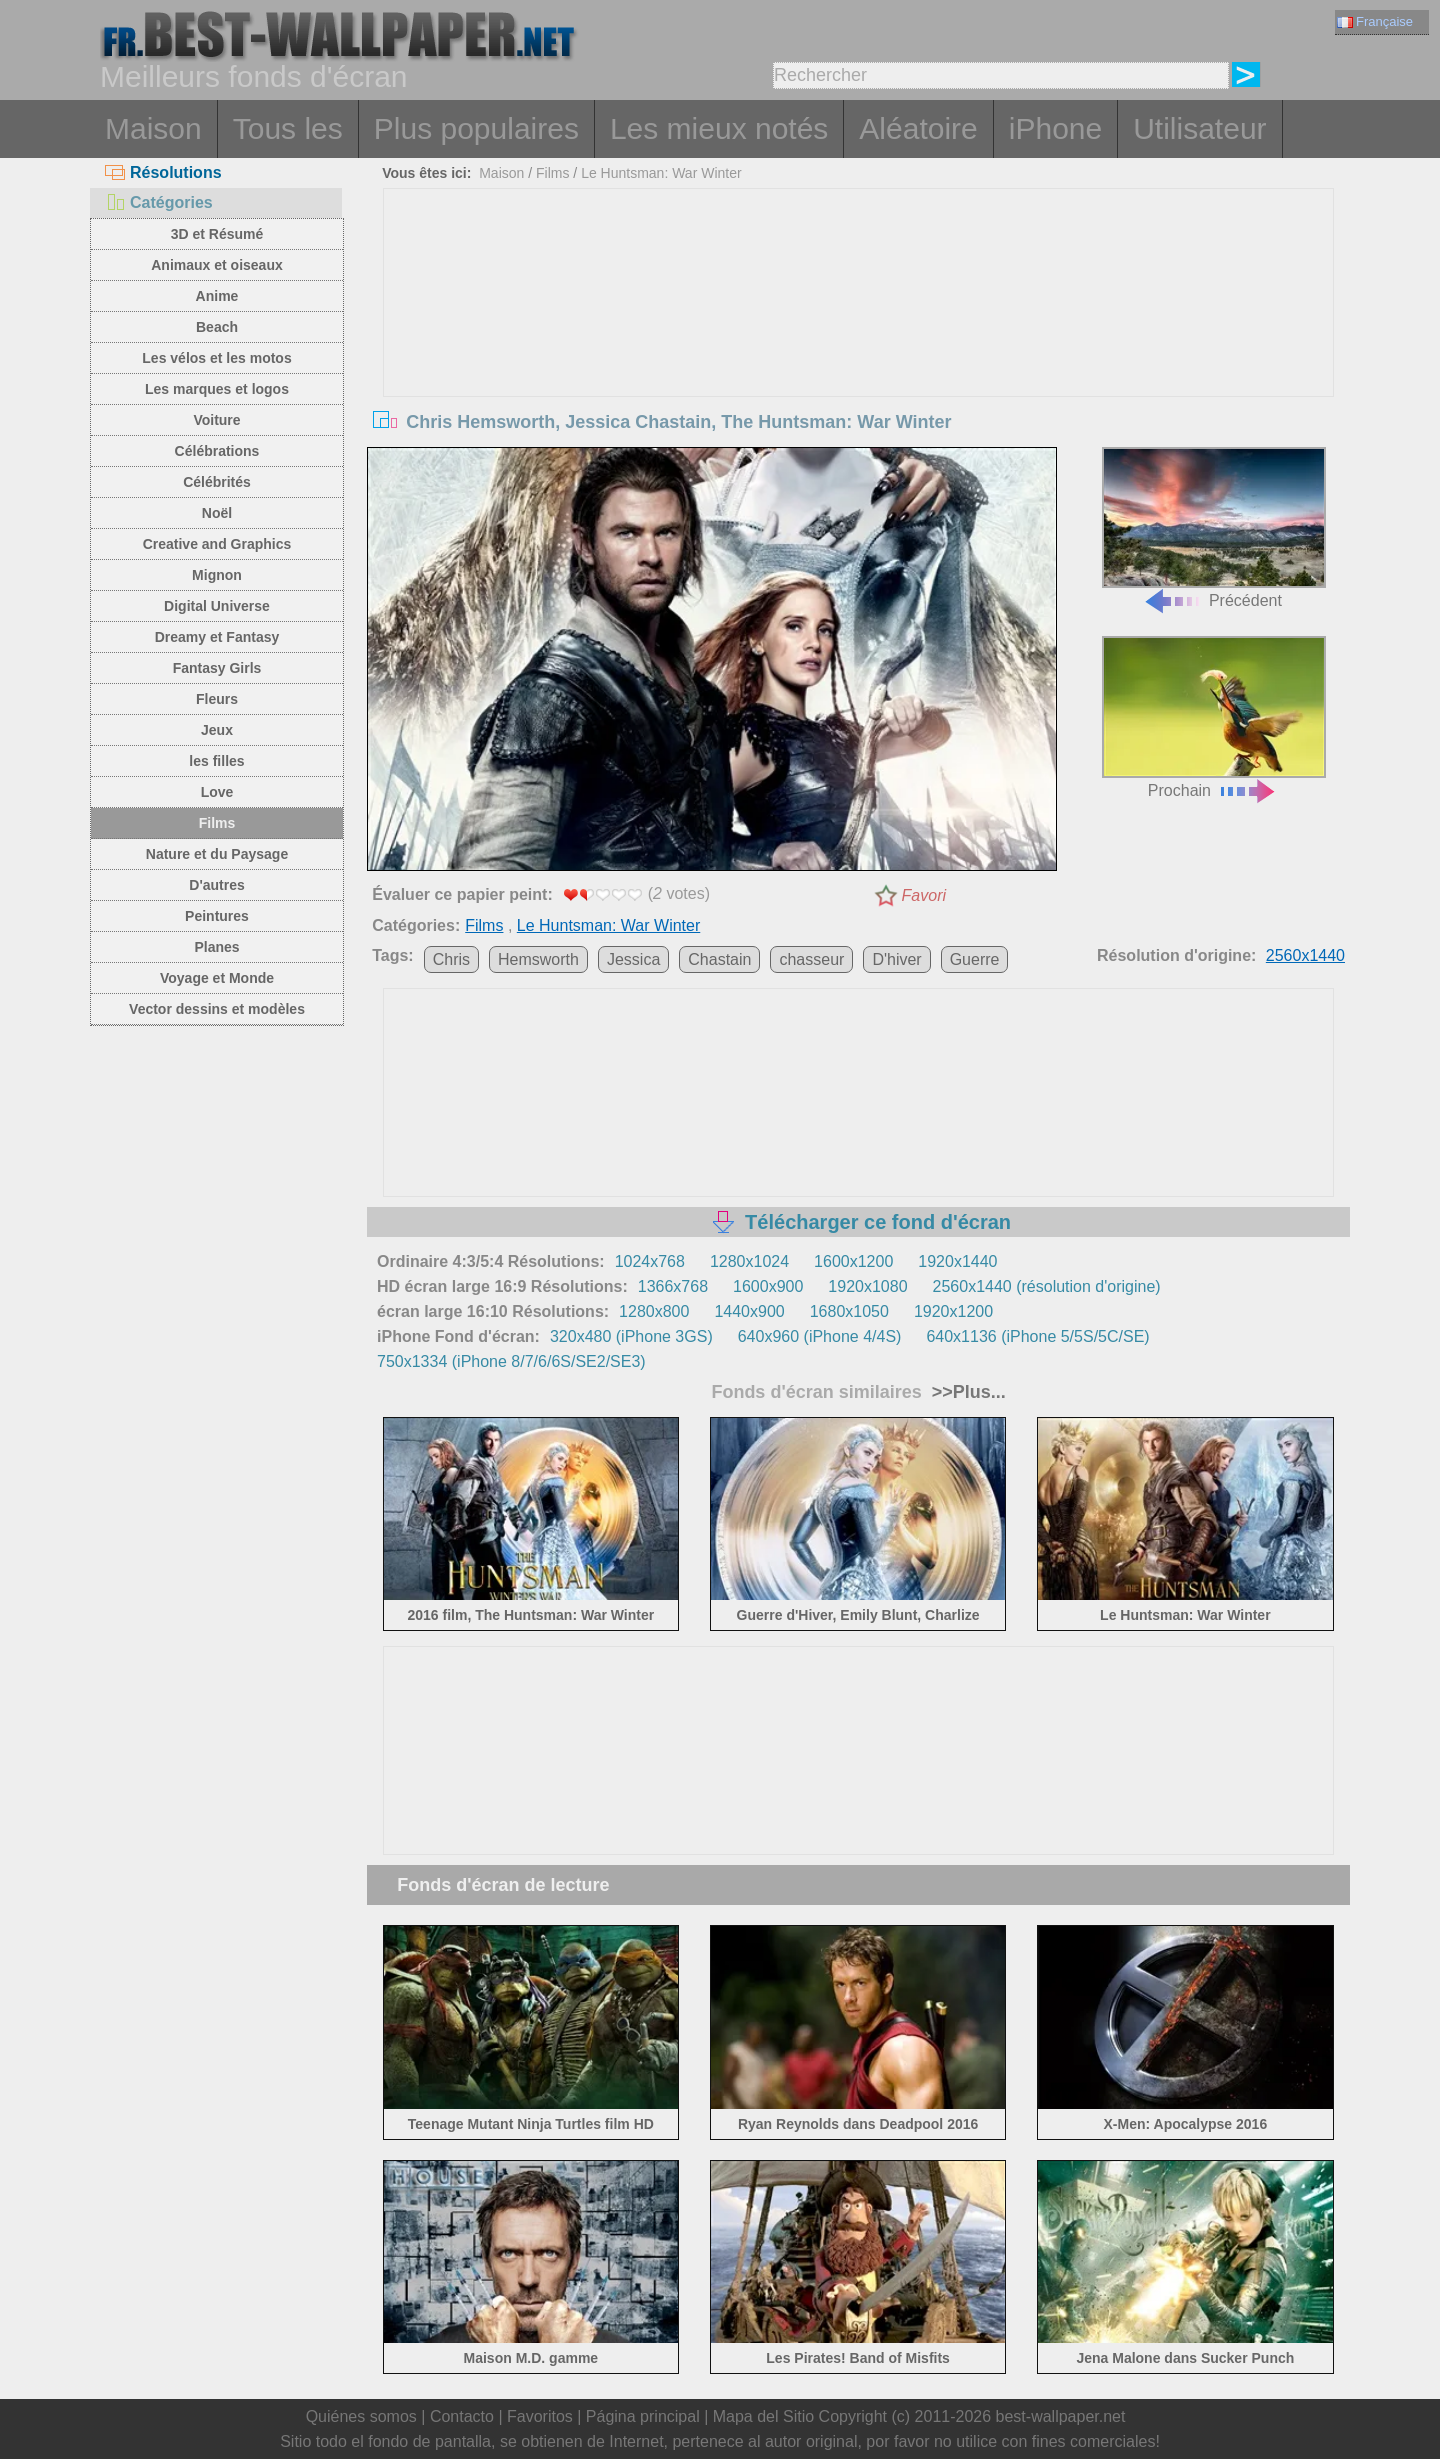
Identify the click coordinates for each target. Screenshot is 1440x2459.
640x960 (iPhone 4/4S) (820, 1336)
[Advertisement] (859, 339)
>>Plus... (966, 1392)
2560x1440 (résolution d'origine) (1047, 1286)
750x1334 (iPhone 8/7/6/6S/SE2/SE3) (511, 1361)
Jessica (633, 959)
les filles (216, 761)
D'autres (216, 885)
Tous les (288, 128)
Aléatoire (918, 128)
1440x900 (749, 1311)
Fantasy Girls (217, 668)
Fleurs (217, 699)
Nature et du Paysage (217, 854)
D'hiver (896, 959)
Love (217, 792)
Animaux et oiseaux (217, 265)
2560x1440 (1305, 955)
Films (217, 823)
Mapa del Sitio (763, 2416)
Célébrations (217, 451)
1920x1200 (953, 1311)
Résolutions (163, 172)
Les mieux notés (719, 128)
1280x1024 (749, 1261)
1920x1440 (957, 1261)
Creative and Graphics (217, 544)
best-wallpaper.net (1061, 2416)
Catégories (159, 202)
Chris (451, 959)
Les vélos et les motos (216, 358)
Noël (217, 513)
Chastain (719, 959)
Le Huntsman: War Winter (661, 173)
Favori (924, 895)
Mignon (217, 575)
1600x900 (768, 1286)
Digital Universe (217, 606)
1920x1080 (867, 1286)
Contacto (462, 2416)
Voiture (216, 420)
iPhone (1055, 128)
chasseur (811, 959)
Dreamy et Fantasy (217, 637)
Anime (217, 296)
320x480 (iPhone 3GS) (631, 1336)
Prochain (1214, 717)
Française (1375, 21)
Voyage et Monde (217, 978)
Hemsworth (538, 959)
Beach (217, 327)
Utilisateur (1199, 128)
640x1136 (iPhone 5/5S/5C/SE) (1037, 1336)
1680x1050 (849, 1311)
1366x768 (673, 1286)
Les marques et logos (217, 389)
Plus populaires (476, 128)
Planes (216, 947)
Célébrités (217, 482)
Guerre (975, 959)
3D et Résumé (217, 234)
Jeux (217, 730)
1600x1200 (853, 1261)
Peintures (217, 916)
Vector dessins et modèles (217, 1009)
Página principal (643, 2416)
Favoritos (540, 2416)
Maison (153, 128)
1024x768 (650, 1261)
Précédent (1214, 528)
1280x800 (654, 1311)
